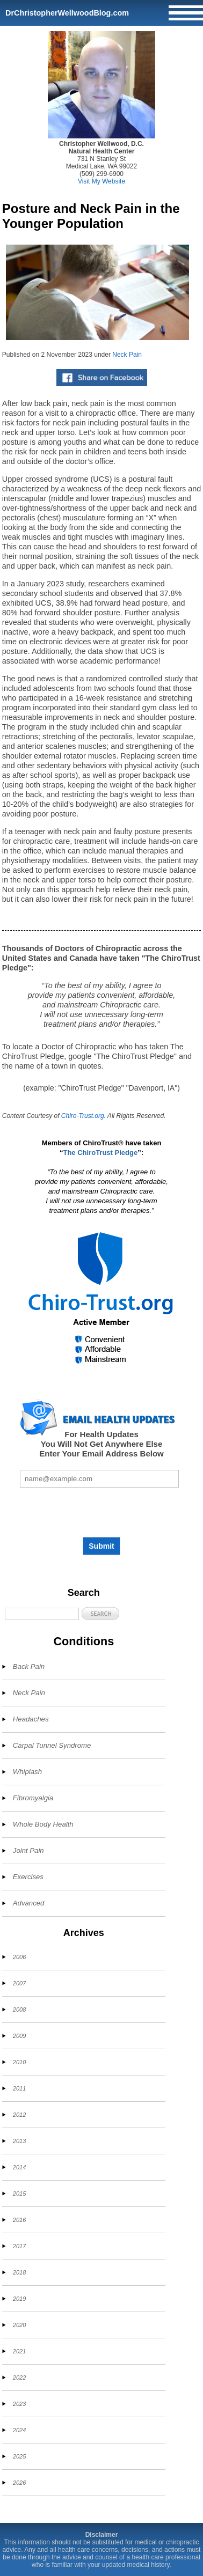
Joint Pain (28, 1850)
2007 (19, 1983)
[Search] (42, 1614)
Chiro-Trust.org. (83, 1116)
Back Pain (29, 1666)
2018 (19, 2272)
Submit (101, 1546)
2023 (19, 2404)
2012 (19, 2114)
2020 (19, 2325)
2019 (19, 2298)
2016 (19, 2220)
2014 (19, 2167)
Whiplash (27, 1772)
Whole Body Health (43, 1824)
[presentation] (101, 1512)
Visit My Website (101, 181)
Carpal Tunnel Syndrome (52, 1745)
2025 (19, 2456)
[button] (100, 1613)
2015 (19, 2193)
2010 (19, 2062)
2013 (19, 2141)
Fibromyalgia (33, 1798)
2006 (19, 1957)
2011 (19, 2088)
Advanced (29, 1903)
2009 (19, 2036)
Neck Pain (127, 354)
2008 (19, 2009)
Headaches (31, 1719)
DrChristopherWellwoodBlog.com (67, 13)
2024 (19, 2430)
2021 (19, 2351)
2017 (19, 2246)
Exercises (28, 1877)
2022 (19, 2377)
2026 (19, 2482)
